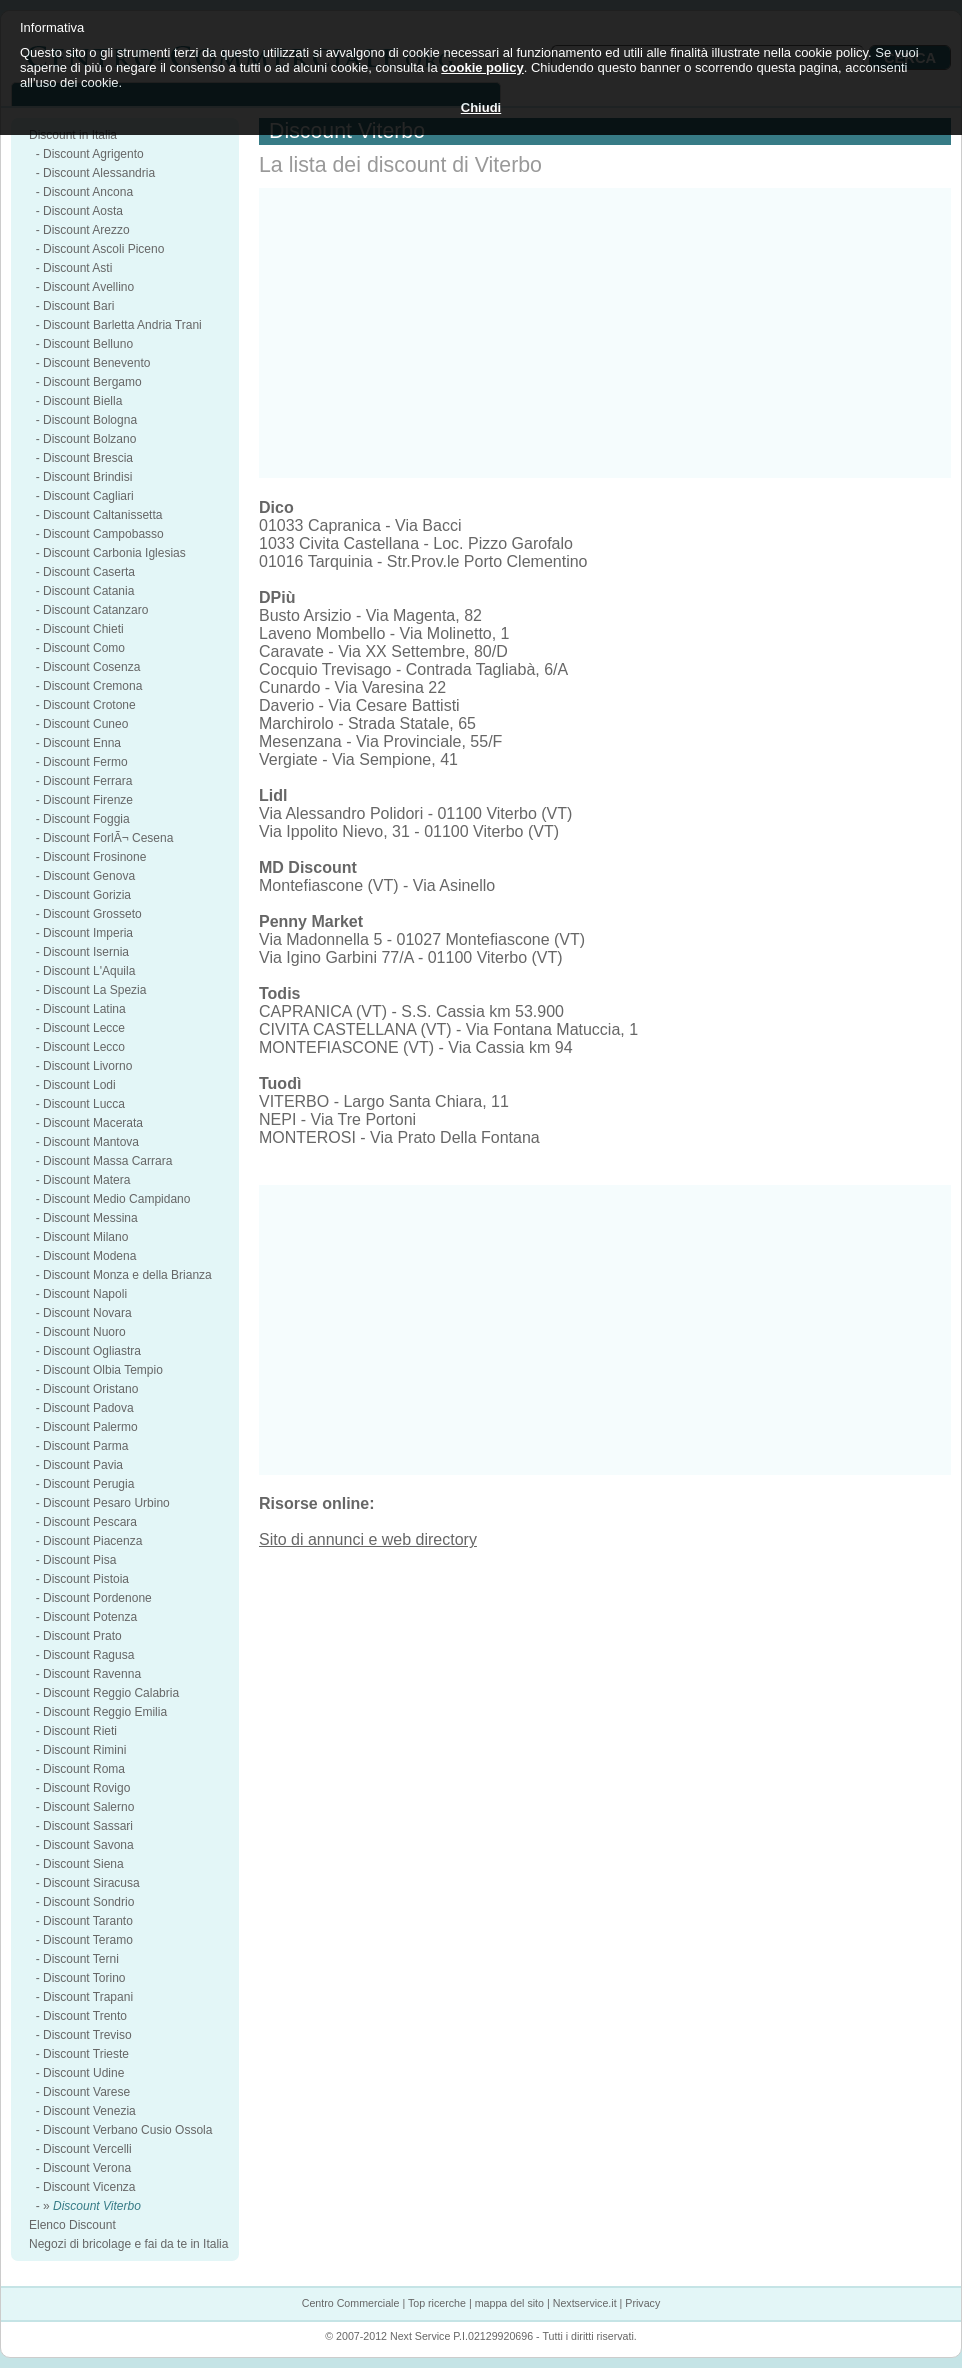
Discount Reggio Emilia (105, 1712)
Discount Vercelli (87, 2149)
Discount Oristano (90, 1389)
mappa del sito (509, 2303)
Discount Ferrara (87, 781)
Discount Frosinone (94, 857)
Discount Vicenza (89, 2187)
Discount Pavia (83, 1465)
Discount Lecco (84, 1047)
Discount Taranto (88, 1921)
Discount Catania (88, 591)
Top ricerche (437, 2303)
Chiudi (481, 107)
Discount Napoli (85, 1294)
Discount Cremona (92, 686)
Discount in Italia (73, 135)
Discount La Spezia (94, 990)
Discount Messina (90, 1218)
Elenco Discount (72, 2225)
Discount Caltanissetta (102, 515)
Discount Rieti (80, 1731)
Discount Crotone (89, 705)
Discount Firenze (88, 800)
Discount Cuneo (85, 724)
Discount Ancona (88, 192)
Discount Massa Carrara (107, 1161)
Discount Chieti (83, 629)
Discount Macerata (93, 1123)
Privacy (642, 2303)
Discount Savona (88, 1845)
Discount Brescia (88, 458)
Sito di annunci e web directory (368, 1539)
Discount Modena (89, 1256)
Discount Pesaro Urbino (106, 1503)
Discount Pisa (79, 1560)
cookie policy (482, 67)
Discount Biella (82, 401)
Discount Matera (86, 1180)
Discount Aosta (83, 211)
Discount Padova (88, 1408)
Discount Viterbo (97, 2206)
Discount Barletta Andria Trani (122, 325)
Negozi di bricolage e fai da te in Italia (128, 2244)
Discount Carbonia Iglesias (114, 553)
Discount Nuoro (84, 1332)
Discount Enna (82, 743)
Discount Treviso (87, 2035)
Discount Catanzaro (95, 610)
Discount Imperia (88, 933)
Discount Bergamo (92, 382)
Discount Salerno (88, 1807)
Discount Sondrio (88, 1902)
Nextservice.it (585, 2303)
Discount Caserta (89, 572)
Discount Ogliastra (92, 1351)
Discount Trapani (88, 1997)
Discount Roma (84, 1769)
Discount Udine (83, 2073)
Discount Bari (78, 306)
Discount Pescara (90, 1522)
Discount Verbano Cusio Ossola (127, 2130)
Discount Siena (83, 1864)
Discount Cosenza (91, 667)
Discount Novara (87, 1313)
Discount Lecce (84, 1028)
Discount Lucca (84, 1104)
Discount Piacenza (92, 1541)
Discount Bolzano (89, 439)
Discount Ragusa (88, 1655)
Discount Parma (85, 1446)
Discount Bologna (90, 420)
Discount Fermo (85, 762)
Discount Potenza (90, 1617)
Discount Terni (81, 1959)
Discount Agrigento (93, 154)
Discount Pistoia (86, 1579)
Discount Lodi (79, 1085)
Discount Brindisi (87, 477)
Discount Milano (85, 1237)
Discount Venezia (89, 2111)
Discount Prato (82, 1636)
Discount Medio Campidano (116, 1199)
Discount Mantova (91, 1142)
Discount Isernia (86, 952)
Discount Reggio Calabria (111, 1693)
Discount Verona (87, 2168)
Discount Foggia (86, 819)
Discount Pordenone (97, 1598)
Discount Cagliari (88, 496)
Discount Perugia (88, 1484)
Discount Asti (77, 268)
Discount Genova (89, 876)
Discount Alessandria (99, 173)
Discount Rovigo (86, 1788)
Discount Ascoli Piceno (103, 249)
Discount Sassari (88, 1826)
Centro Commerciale (351, 2303)
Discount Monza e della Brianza (127, 1275)
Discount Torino (84, 1978)
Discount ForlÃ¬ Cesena (108, 838)
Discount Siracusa (91, 1883)
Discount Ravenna (92, 1674)
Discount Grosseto (92, 914)
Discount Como (84, 648)
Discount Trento (85, 2016)
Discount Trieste (86, 2054)
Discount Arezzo (86, 230)
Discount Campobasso (103, 534)
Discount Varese (86, 2092)
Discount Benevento (96, 363)
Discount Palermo (90, 1427)
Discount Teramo (88, 1940)
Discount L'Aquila (89, 971)
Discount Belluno (88, 344)
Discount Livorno (87, 1066)
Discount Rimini (84, 1750)
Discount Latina (84, 1009)
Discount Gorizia (87, 895)
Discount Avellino (88, 287)
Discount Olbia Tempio (103, 1370)
